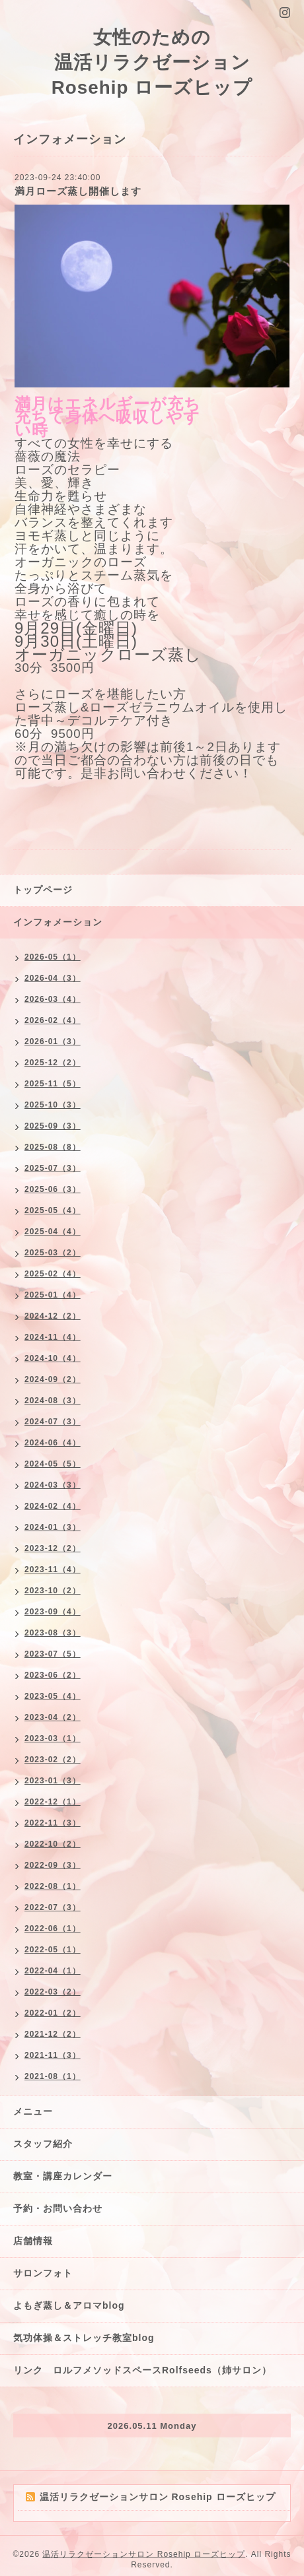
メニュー (33, 2111)
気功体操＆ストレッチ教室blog (84, 2337)
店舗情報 (33, 2240)
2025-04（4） (52, 1231)
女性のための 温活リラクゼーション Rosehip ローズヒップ (152, 62)
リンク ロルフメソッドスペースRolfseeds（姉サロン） (142, 2370)
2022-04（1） (52, 1970)
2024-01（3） (52, 1527)
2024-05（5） (52, 1464)
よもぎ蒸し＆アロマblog (69, 2305)
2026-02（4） (52, 1020)
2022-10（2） (52, 1844)
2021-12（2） (52, 2034)
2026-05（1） (52, 957)
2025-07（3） (52, 1168)
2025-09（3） (52, 1126)
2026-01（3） (52, 1041)
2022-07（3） (52, 1907)
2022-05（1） (52, 1949)
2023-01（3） (52, 1780)
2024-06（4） (52, 1442)
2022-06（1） (52, 1928)
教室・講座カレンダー (62, 2176)
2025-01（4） (52, 1295)
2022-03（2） (52, 1992)
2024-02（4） (52, 1506)
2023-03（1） (52, 1738)
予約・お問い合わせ (57, 2208)
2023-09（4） (52, 1611)
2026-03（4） (52, 999)
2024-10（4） (52, 1358)
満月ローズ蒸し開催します (78, 191)
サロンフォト (43, 2273)
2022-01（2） (52, 2013)
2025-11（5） (52, 1083)
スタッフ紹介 (43, 2143)
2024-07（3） (52, 1421)
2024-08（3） (52, 1400)
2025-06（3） (52, 1189)
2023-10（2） (52, 1590)
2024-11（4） (52, 1337)
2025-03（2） (52, 1252)
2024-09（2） (52, 1379)
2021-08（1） (52, 2076)
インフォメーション (57, 922)
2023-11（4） (52, 1569)
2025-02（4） (52, 1273)
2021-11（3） (52, 2055)
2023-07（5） (52, 1654)
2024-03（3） (52, 1485)
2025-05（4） (52, 1210)
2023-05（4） (52, 1696)
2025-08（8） (52, 1147)
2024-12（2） (52, 1316)
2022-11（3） (52, 1823)
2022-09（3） (52, 1865)
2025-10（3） (52, 1104)
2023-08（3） (52, 1632)
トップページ (43, 889)
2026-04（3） (52, 978)
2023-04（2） (52, 1717)
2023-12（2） (52, 1548)
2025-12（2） (52, 1062)
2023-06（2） (52, 1675)
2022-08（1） (52, 1886)
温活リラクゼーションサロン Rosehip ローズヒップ (143, 2554)
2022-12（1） (52, 1801)
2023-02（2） (52, 1759)
